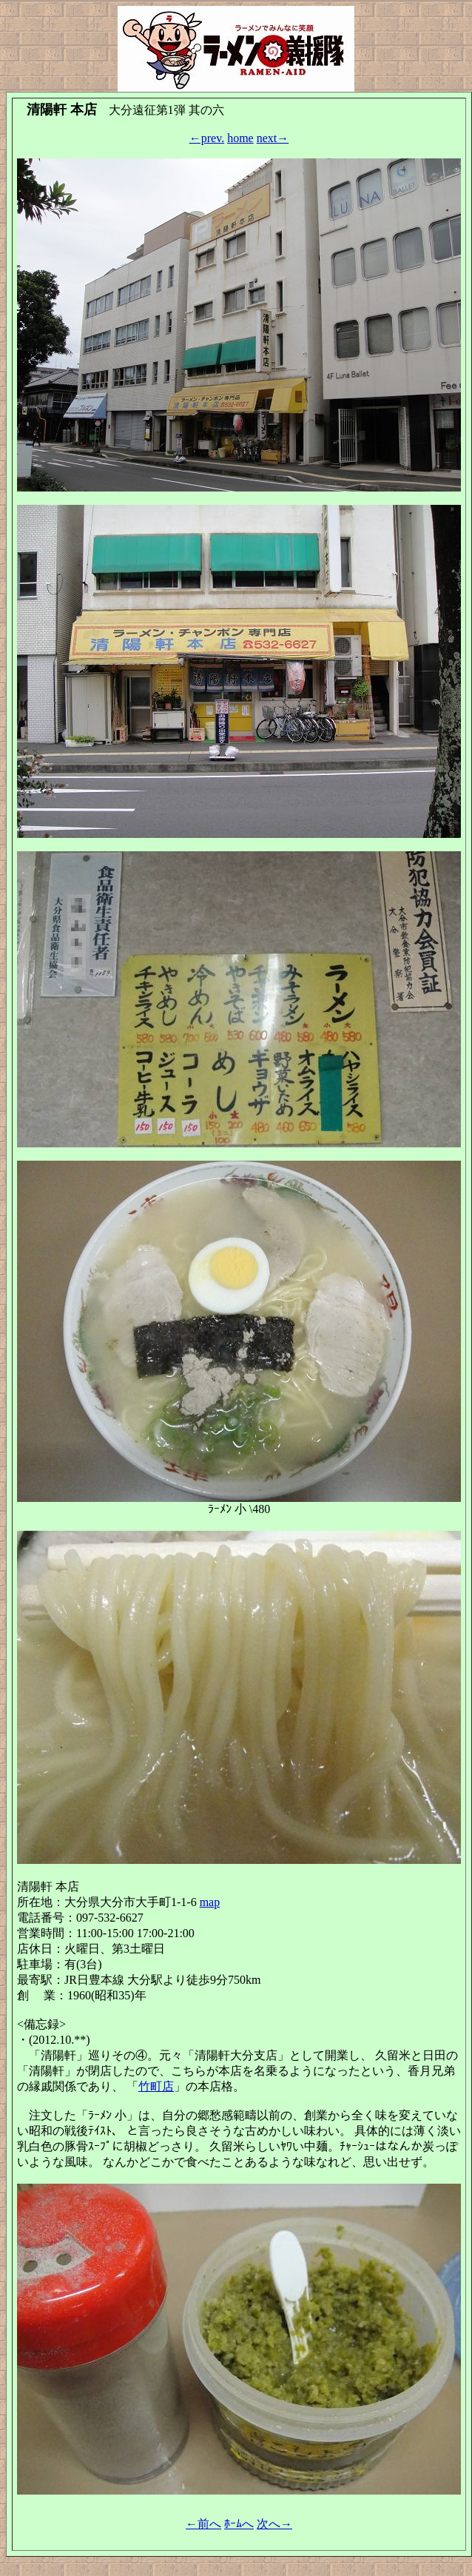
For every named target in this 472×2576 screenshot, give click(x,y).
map (210, 1902)
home (240, 138)
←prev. (206, 138)
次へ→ (274, 2524)
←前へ (203, 2524)
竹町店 (156, 2086)
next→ (273, 138)
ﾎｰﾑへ (239, 2524)
